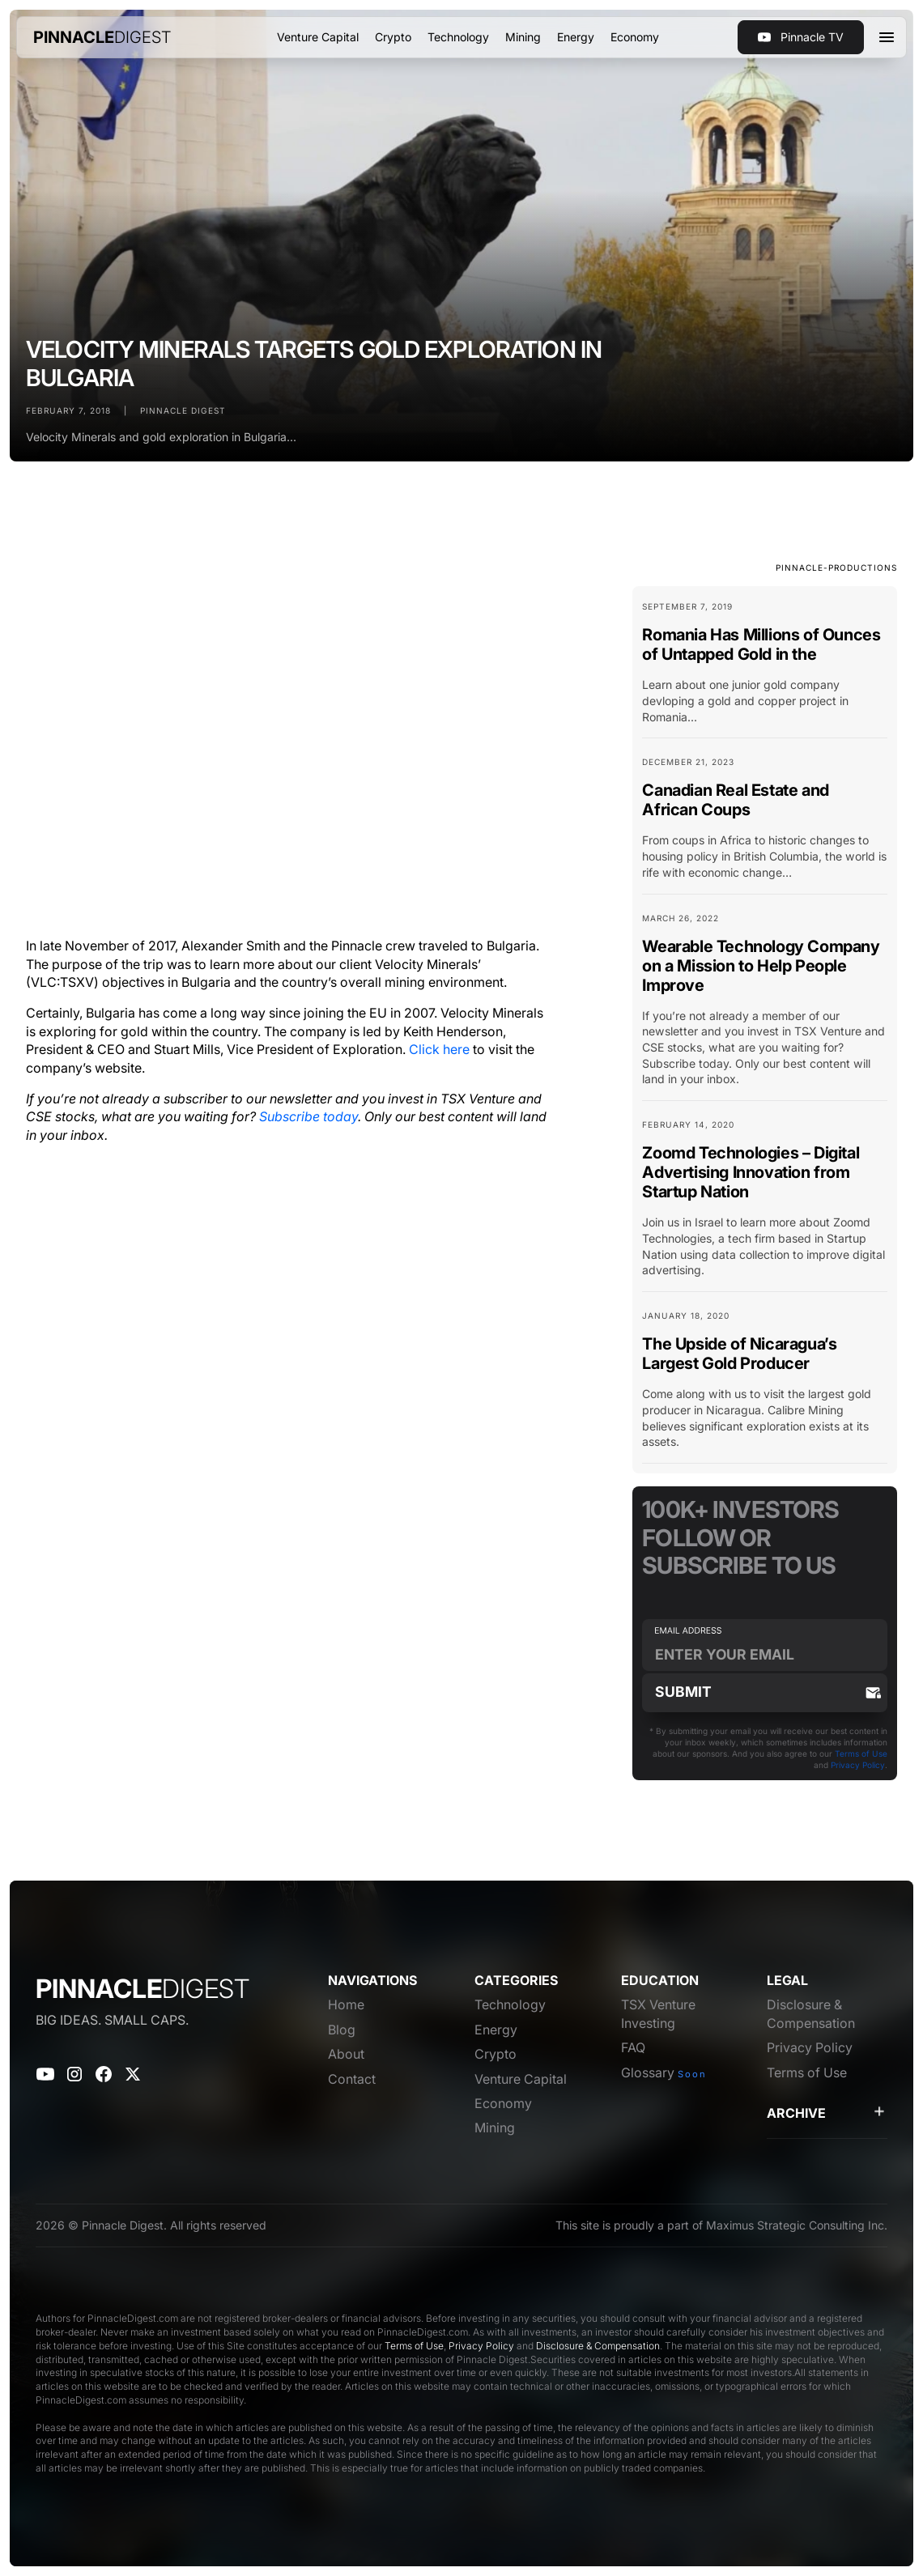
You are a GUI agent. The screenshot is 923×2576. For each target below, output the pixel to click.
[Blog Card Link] (764, 669)
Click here (439, 1049)
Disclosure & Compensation (598, 2346)
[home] (102, 37)
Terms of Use (861, 1753)
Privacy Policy (858, 1765)
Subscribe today (308, 1116)
